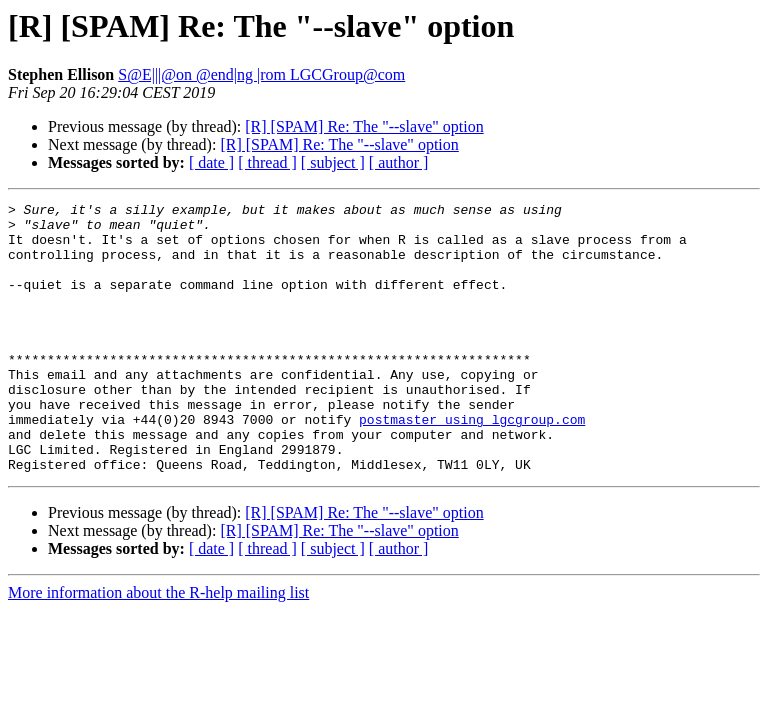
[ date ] (211, 162)
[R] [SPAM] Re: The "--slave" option (364, 126)
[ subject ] (333, 162)
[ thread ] (267, 162)
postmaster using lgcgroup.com (472, 464)
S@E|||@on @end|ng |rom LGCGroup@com (261, 74)
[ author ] (399, 162)
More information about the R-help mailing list (158, 646)
